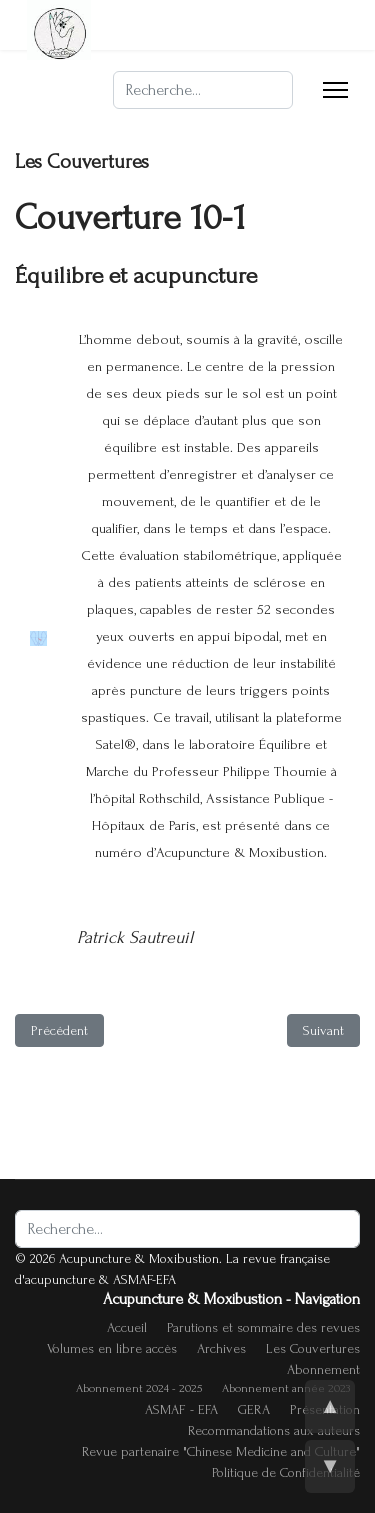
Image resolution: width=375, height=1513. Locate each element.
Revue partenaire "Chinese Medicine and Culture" (221, 1451)
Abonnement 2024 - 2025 (139, 1388)
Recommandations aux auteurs (274, 1430)
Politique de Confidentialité (286, 1472)
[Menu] (335, 90)
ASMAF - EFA (181, 1409)
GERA (254, 1409)
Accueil (127, 1327)
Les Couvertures (313, 1348)
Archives (221, 1348)
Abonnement (323, 1369)
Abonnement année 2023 (286, 1388)
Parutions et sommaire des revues (263, 1327)
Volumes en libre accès (112, 1348)
